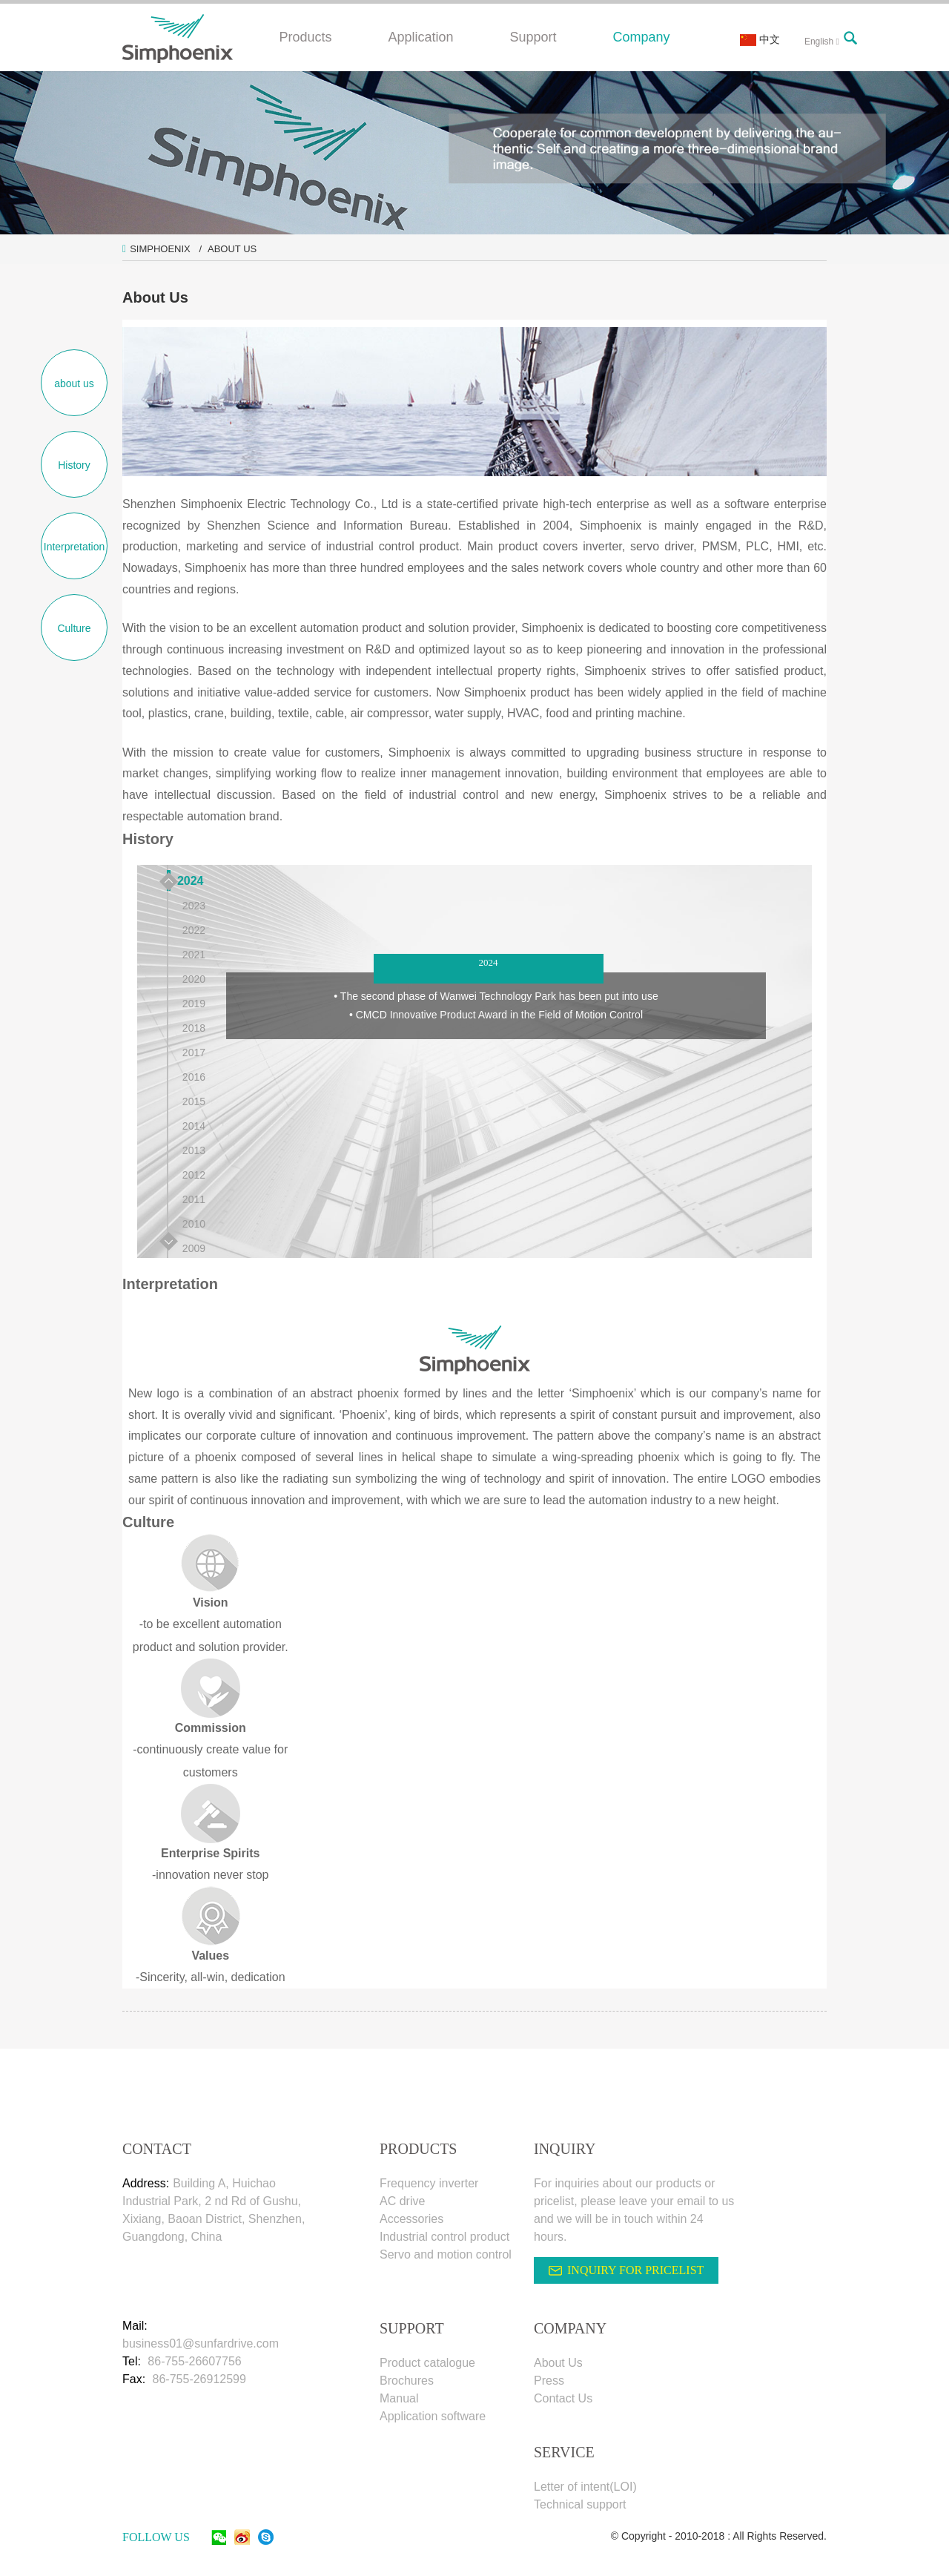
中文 (760, 39)
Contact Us (563, 2398)
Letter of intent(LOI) (585, 2486)
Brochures (407, 2380)
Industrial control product (444, 2236)
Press (549, 2380)
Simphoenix (160, 248)
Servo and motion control (446, 2254)
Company (641, 37)
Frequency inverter (429, 2183)
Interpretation (74, 547)
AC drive (402, 2201)
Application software (433, 2416)
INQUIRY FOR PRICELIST (635, 2270)
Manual (399, 2398)
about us (74, 383)
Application (420, 37)
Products (305, 37)
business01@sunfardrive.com (200, 2343)
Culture (73, 628)
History (74, 465)
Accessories (411, 2219)
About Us (232, 248)
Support (533, 37)
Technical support (580, 2504)
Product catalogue (427, 2362)
